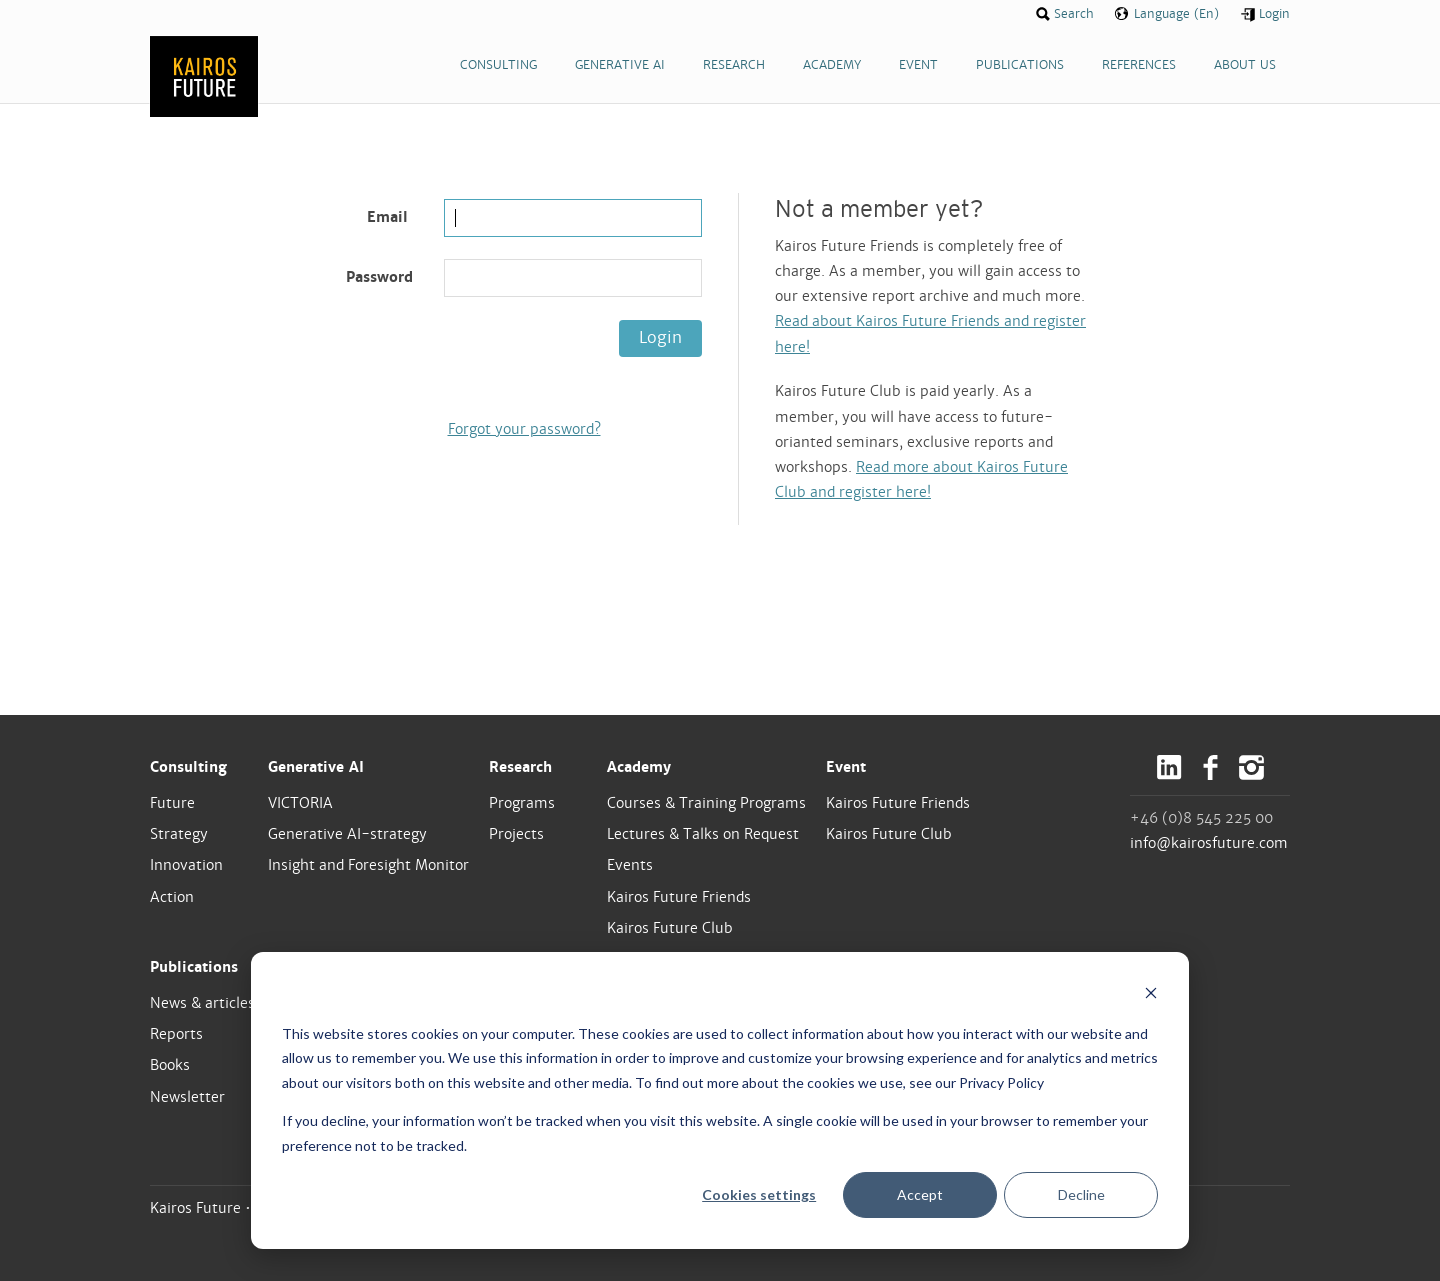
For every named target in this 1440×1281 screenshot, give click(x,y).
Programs (522, 803)
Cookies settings (759, 1194)
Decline (1081, 1194)
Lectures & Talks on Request (703, 834)
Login (660, 337)
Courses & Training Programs (706, 803)
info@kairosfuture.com (1209, 843)
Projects (516, 834)
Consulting (188, 767)
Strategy (179, 834)
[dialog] (720, 1100)
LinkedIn (1169, 767)
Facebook (1210, 767)
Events (630, 865)
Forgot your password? (524, 429)
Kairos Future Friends (679, 897)
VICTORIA (300, 803)
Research (520, 767)
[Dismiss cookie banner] (1151, 995)
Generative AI (316, 767)
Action (172, 897)
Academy (639, 767)
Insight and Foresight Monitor (368, 865)
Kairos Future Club (670, 928)
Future (172, 803)
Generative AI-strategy (347, 834)
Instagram (1251, 767)
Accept (920, 1194)
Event (846, 767)
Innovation (186, 865)
